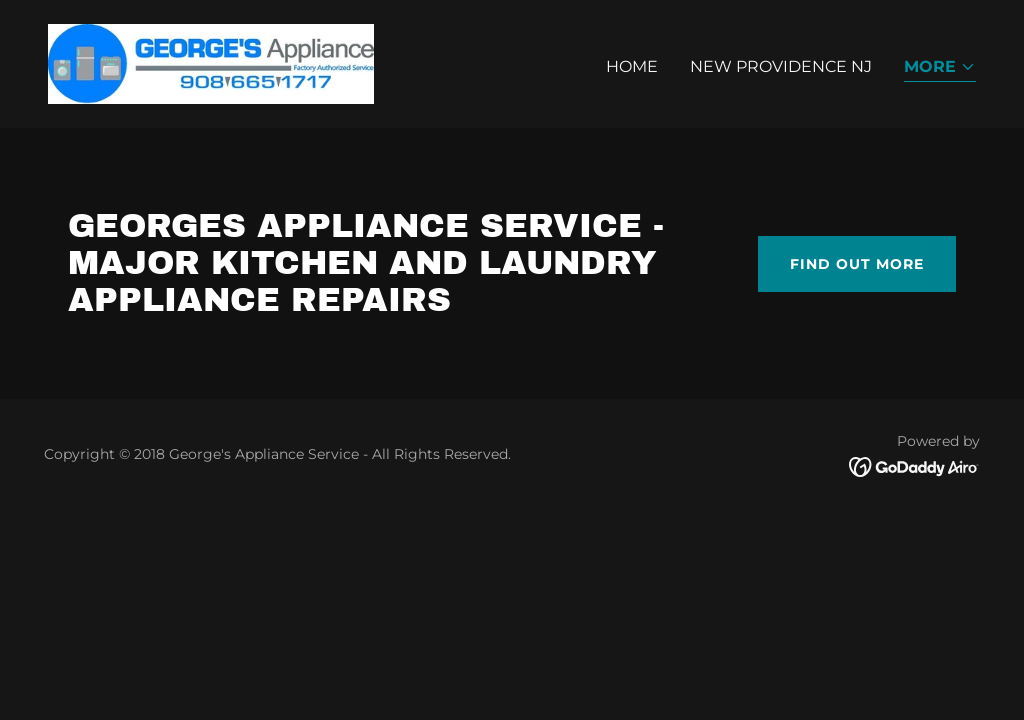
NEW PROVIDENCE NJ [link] (781, 66)
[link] (211, 62)
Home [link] (632, 66)
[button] (940, 68)
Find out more (857, 264)
